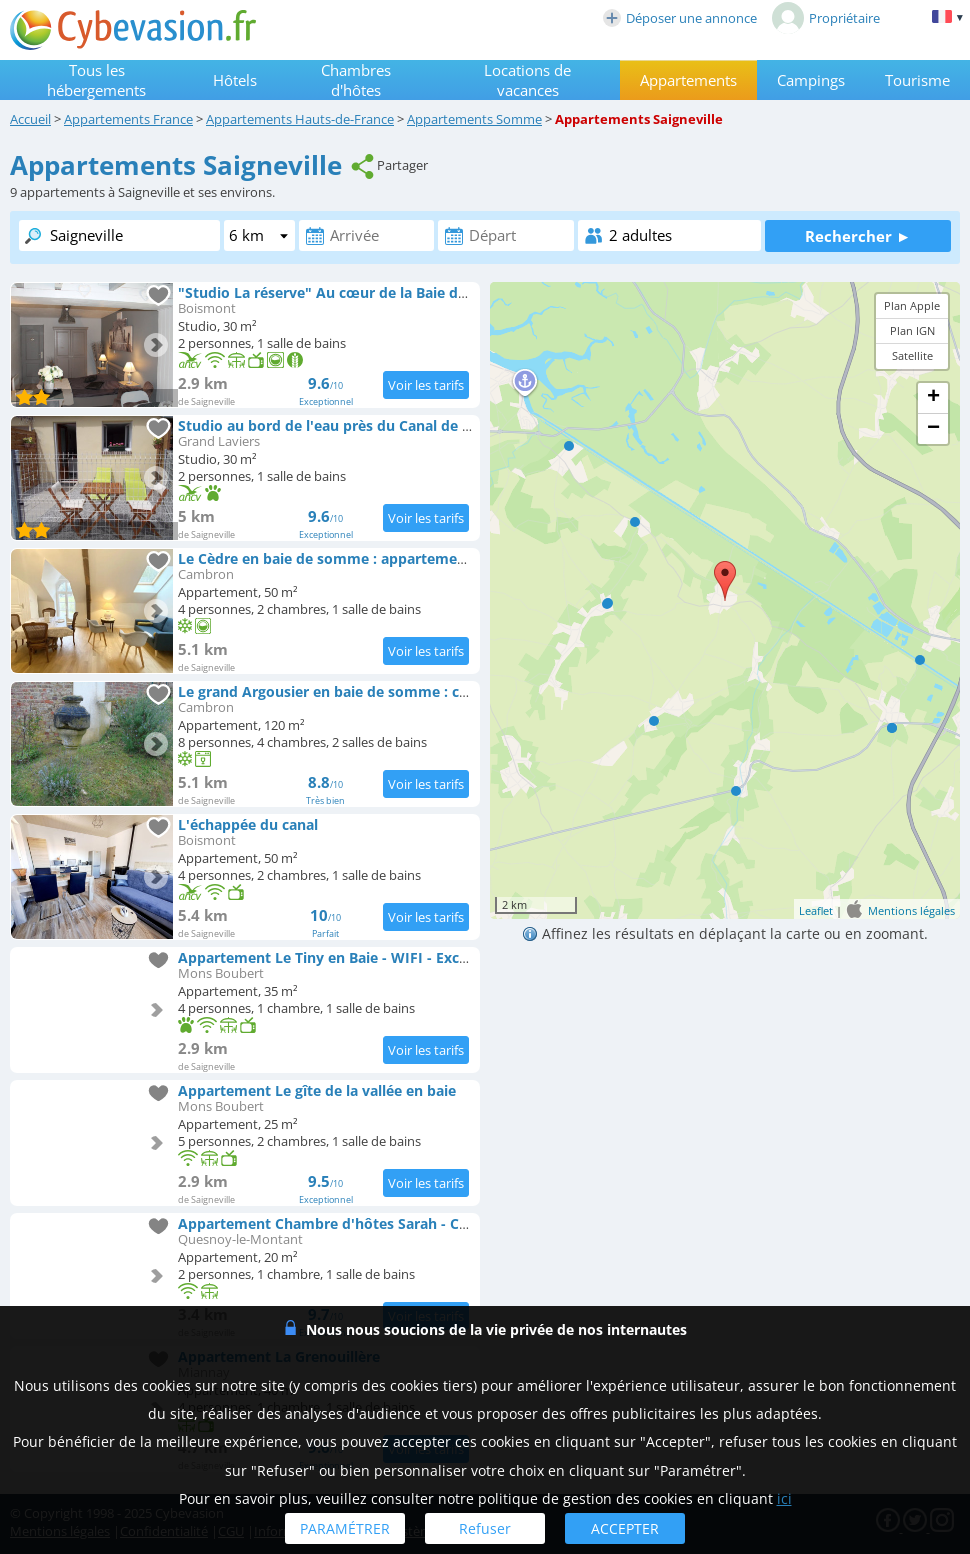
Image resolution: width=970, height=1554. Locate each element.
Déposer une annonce (680, 18)
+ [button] (933, 398)
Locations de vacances (527, 80)
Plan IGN (912, 330)
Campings (811, 80)
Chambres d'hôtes (356, 80)
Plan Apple (912, 305)
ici (784, 1498)
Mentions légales (911, 910)
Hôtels (235, 80)
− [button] (933, 429)
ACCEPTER (625, 1528)
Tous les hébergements (96, 80)
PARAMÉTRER (345, 1528)
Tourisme (917, 80)
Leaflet (816, 910)
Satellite (912, 355)
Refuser (485, 1528)
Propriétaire (826, 18)
